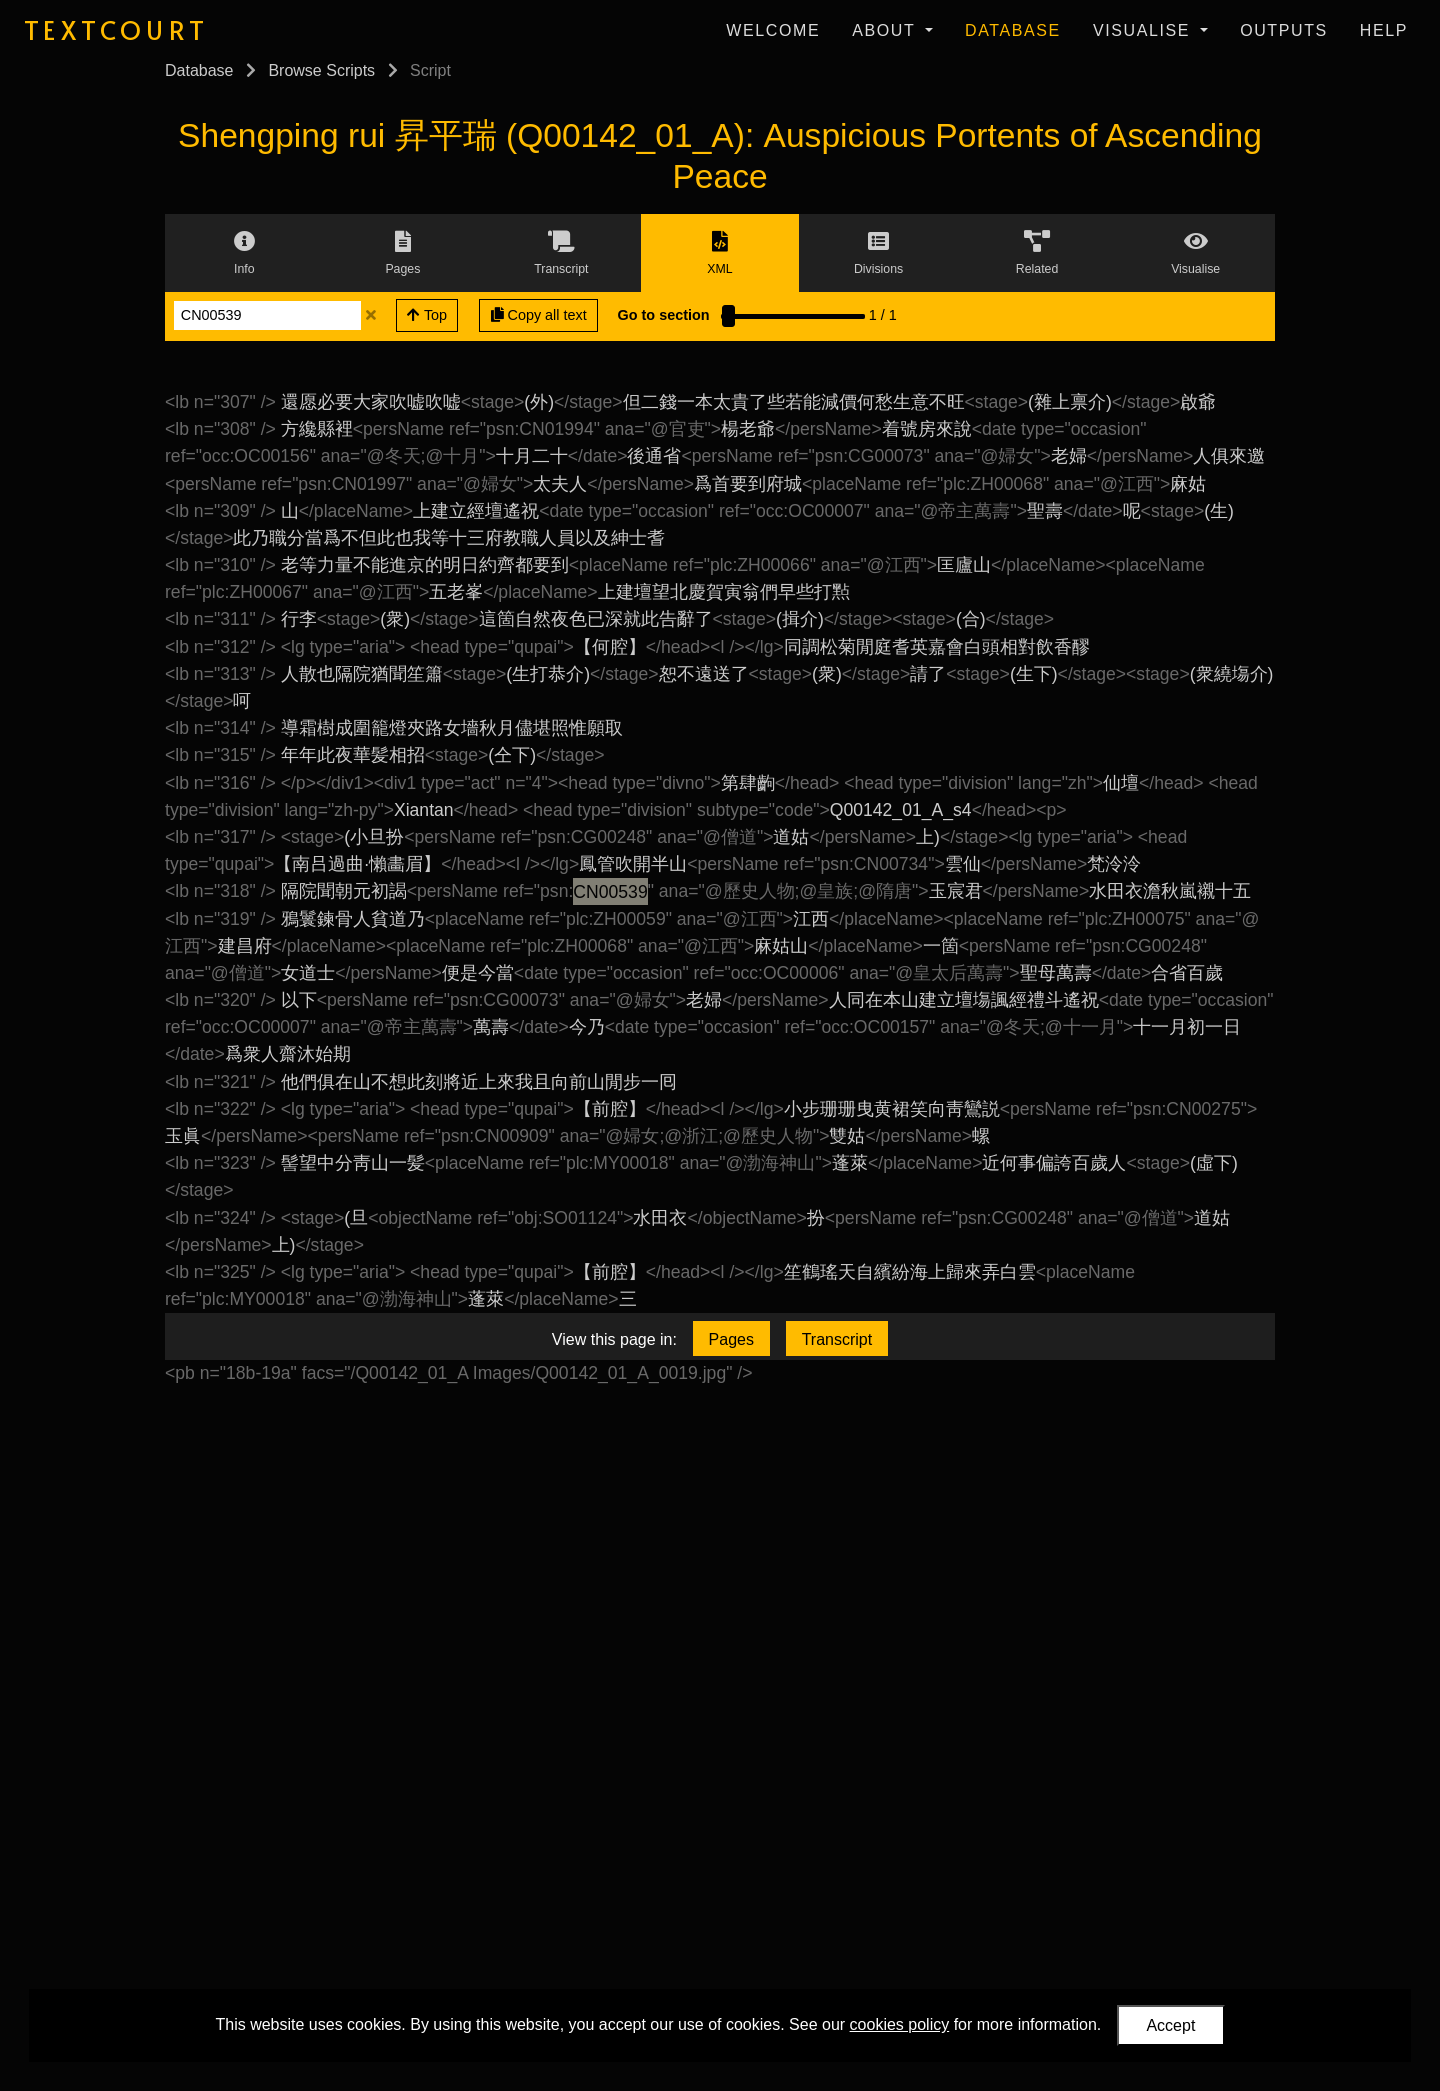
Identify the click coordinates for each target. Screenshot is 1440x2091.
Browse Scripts (321, 70)
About (886, 30)
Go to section (664, 315)
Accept (1170, 2025)
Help (1384, 30)
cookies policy (900, 2024)
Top (427, 315)
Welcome (773, 30)
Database (1013, 30)
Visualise (1144, 30)
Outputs (1284, 30)
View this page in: (614, 1339)
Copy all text (539, 315)
